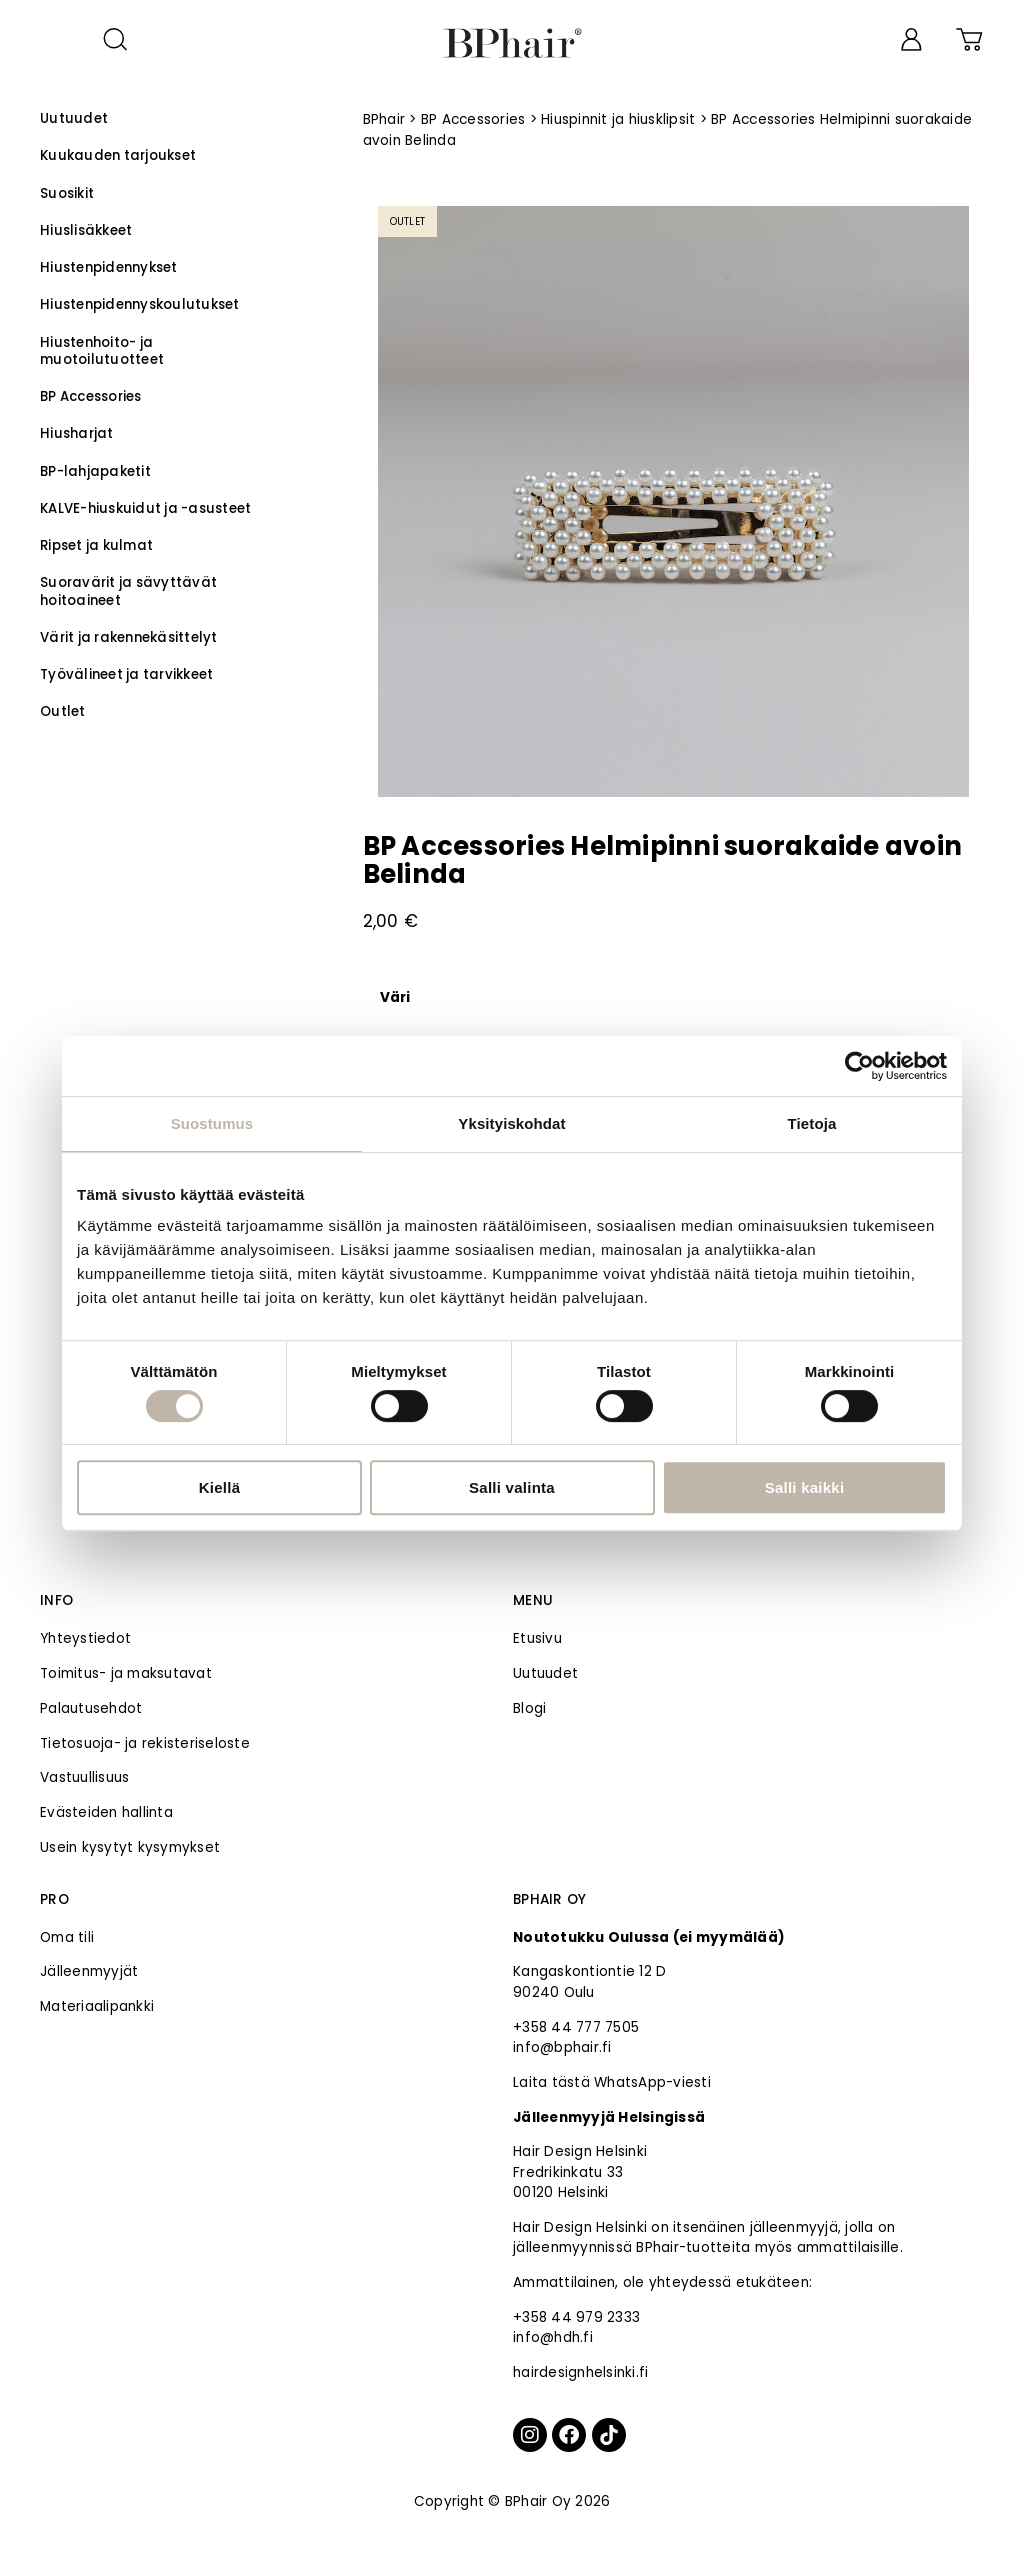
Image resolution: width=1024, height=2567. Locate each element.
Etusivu (537, 1638)
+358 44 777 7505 (576, 2027)
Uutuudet (545, 1673)
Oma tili (67, 1937)
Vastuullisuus (84, 1777)
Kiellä (220, 1487)
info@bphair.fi (562, 2047)
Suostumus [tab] (212, 1123)
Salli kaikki (805, 1487)
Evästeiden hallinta (106, 1812)
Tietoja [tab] (812, 1123)
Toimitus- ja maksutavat (126, 1673)
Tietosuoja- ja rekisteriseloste (145, 1743)
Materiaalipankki (97, 2006)
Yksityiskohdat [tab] (511, 1123)
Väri (395, 998)
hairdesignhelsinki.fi (580, 2372)
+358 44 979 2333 (576, 2317)
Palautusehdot (91, 1708)
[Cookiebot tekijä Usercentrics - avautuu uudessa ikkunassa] (859, 1066)
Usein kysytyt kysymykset (130, 1847)
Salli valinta (512, 1487)
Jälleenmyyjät (89, 1971)
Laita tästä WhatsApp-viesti (612, 2082)
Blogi (529, 1708)
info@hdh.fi (553, 2337)
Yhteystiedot (85, 1638)
